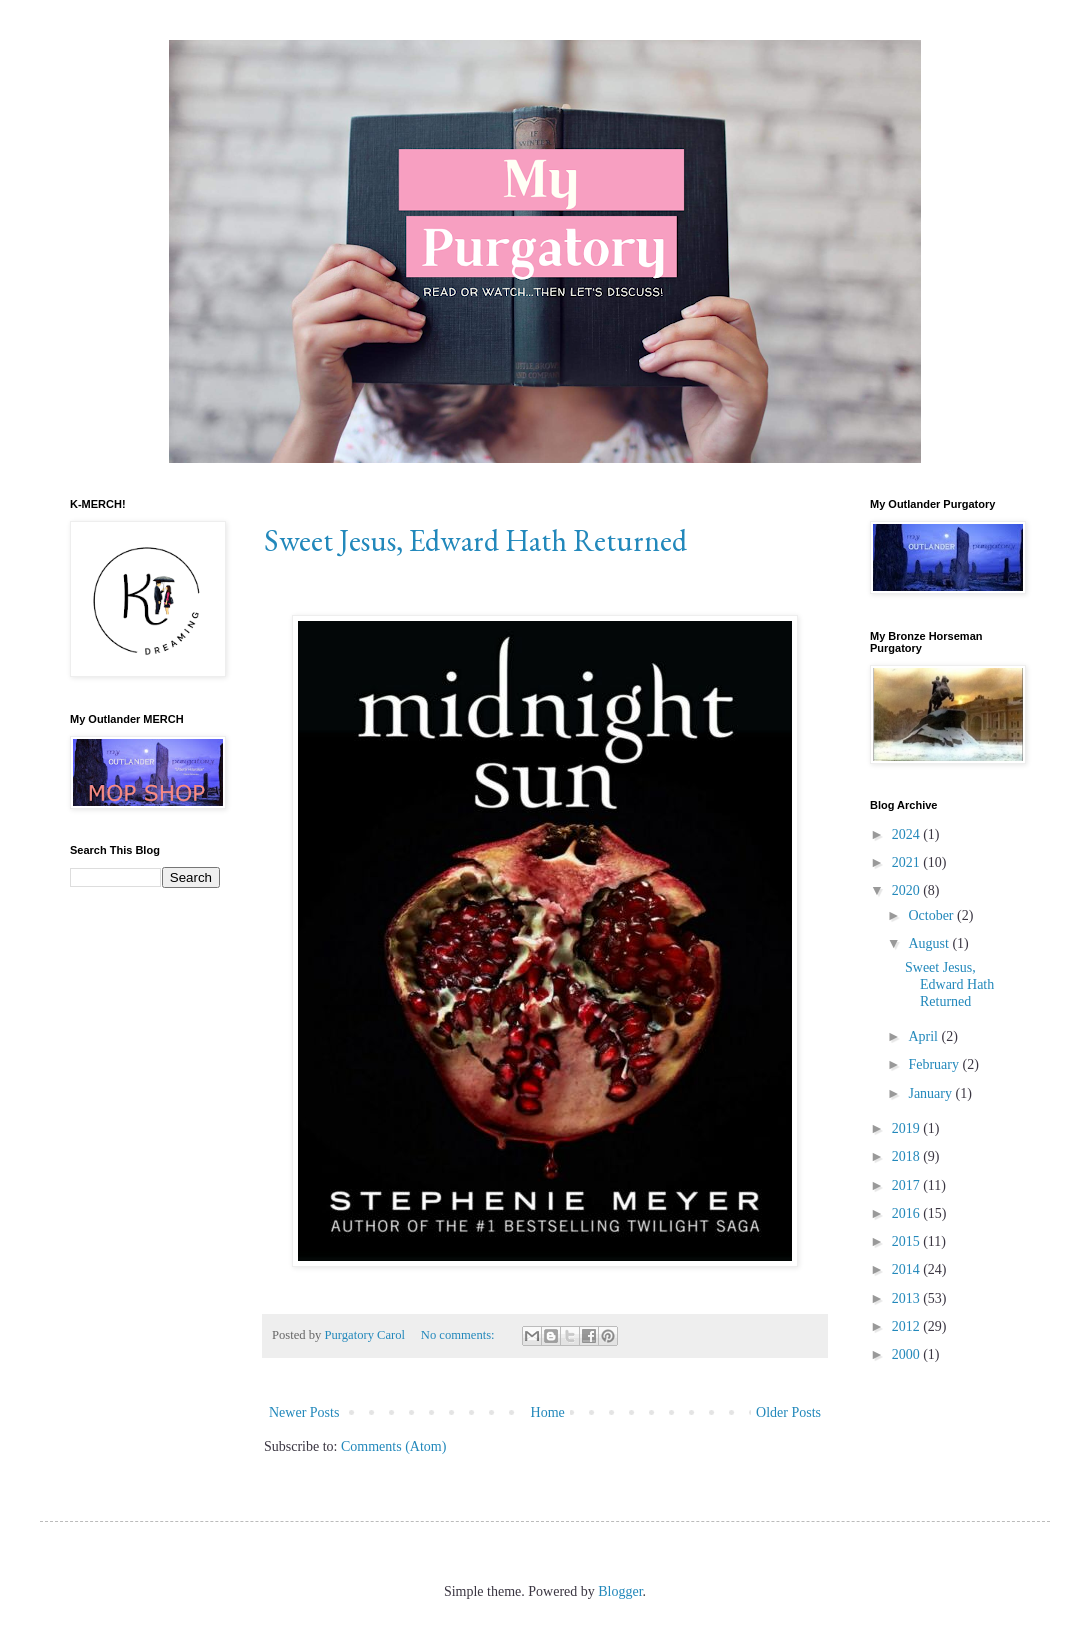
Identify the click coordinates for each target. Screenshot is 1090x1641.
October (932, 915)
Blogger (620, 1591)
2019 (908, 1128)
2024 (908, 834)
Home (548, 1412)
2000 (908, 1354)
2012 (908, 1326)
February (935, 1064)
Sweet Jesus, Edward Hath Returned (475, 540)
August (930, 943)
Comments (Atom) (393, 1446)
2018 (908, 1156)
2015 (908, 1241)
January (931, 1093)
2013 (908, 1298)
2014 (908, 1269)
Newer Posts (304, 1412)
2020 (908, 890)
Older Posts (788, 1412)
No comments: (459, 1335)
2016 (908, 1213)
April (924, 1036)
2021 (908, 862)
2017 (908, 1185)
